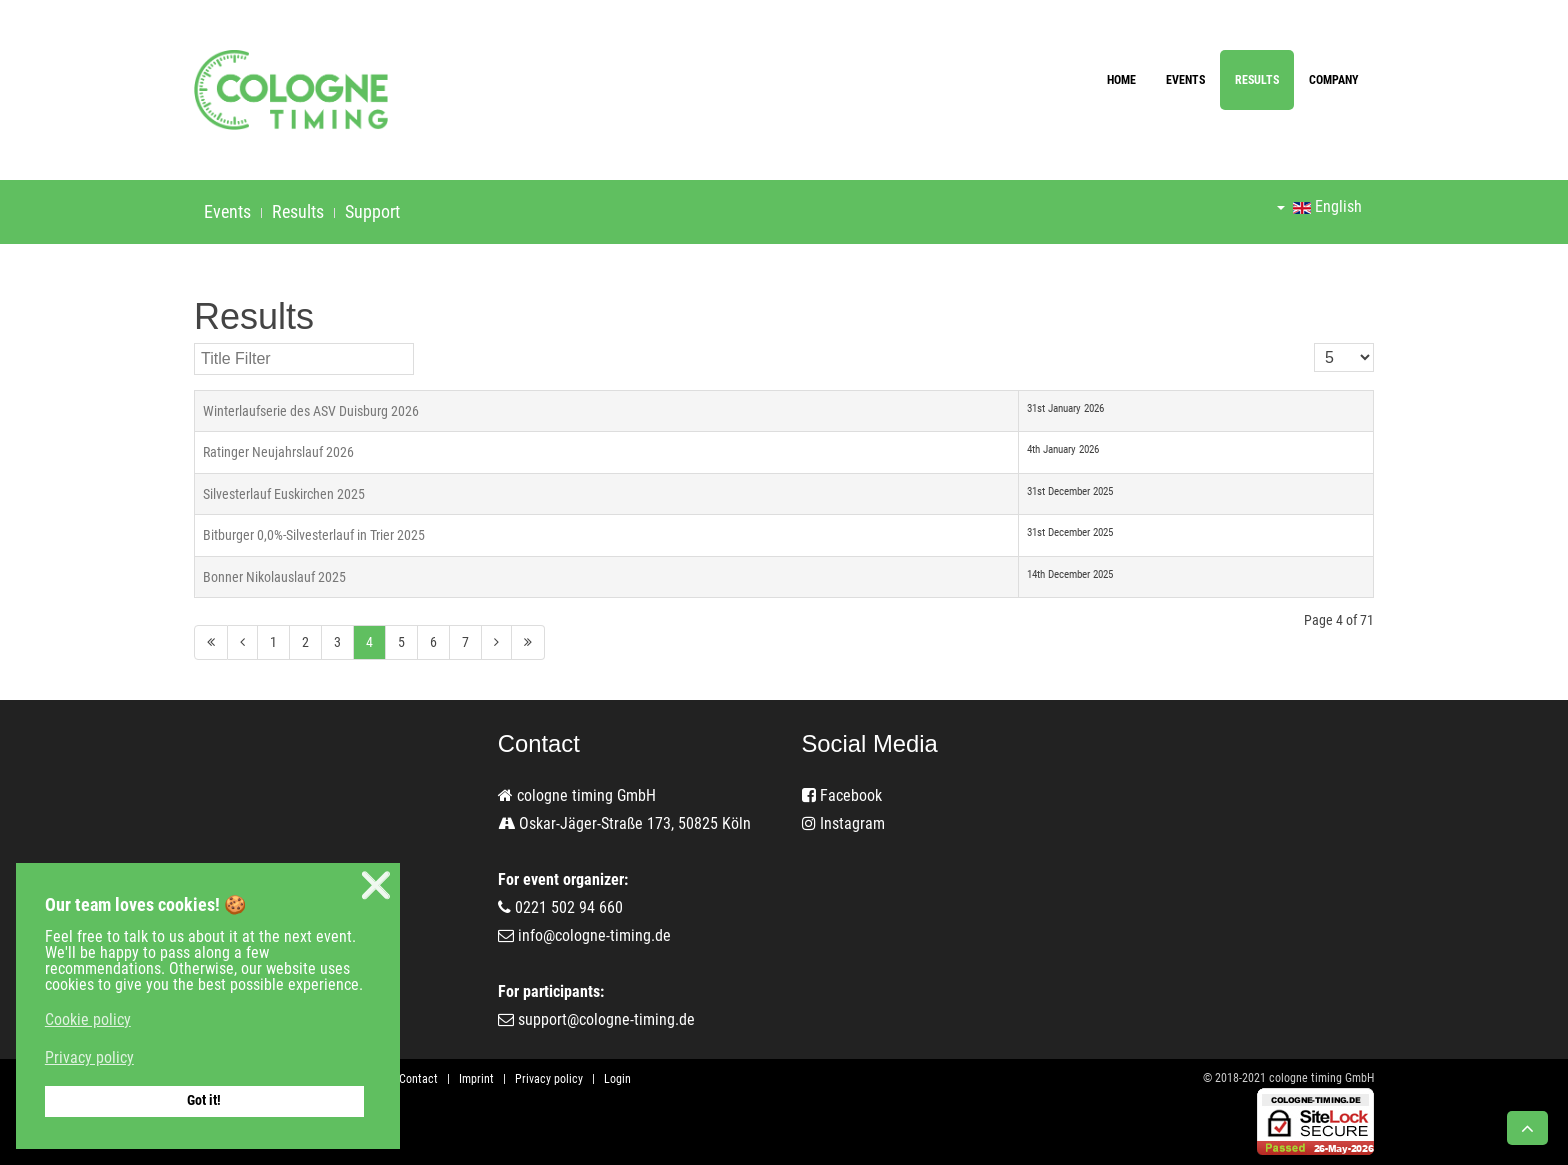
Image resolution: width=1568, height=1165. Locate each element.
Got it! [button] (204, 1100)
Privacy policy (549, 1079)
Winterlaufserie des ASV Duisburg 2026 (311, 411)
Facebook (842, 795)
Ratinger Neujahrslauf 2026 (278, 452)
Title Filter (194, 343)
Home (1121, 80)
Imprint (476, 1079)
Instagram (843, 823)
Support (372, 211)
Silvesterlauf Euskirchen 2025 (284, 494)
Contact (418, 1079)
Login (617, 1079)
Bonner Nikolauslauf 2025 (274, 577)
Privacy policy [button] (89, 1057)
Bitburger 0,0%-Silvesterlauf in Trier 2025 (314, 535)
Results (1257, 80)
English (1319, 206)
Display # (1314, 343)
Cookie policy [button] (88, 1019)
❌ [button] (376, 885)
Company (1334, 80)
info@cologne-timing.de (594, 935)
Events (1185, 80)
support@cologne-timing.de (606, 1019)
